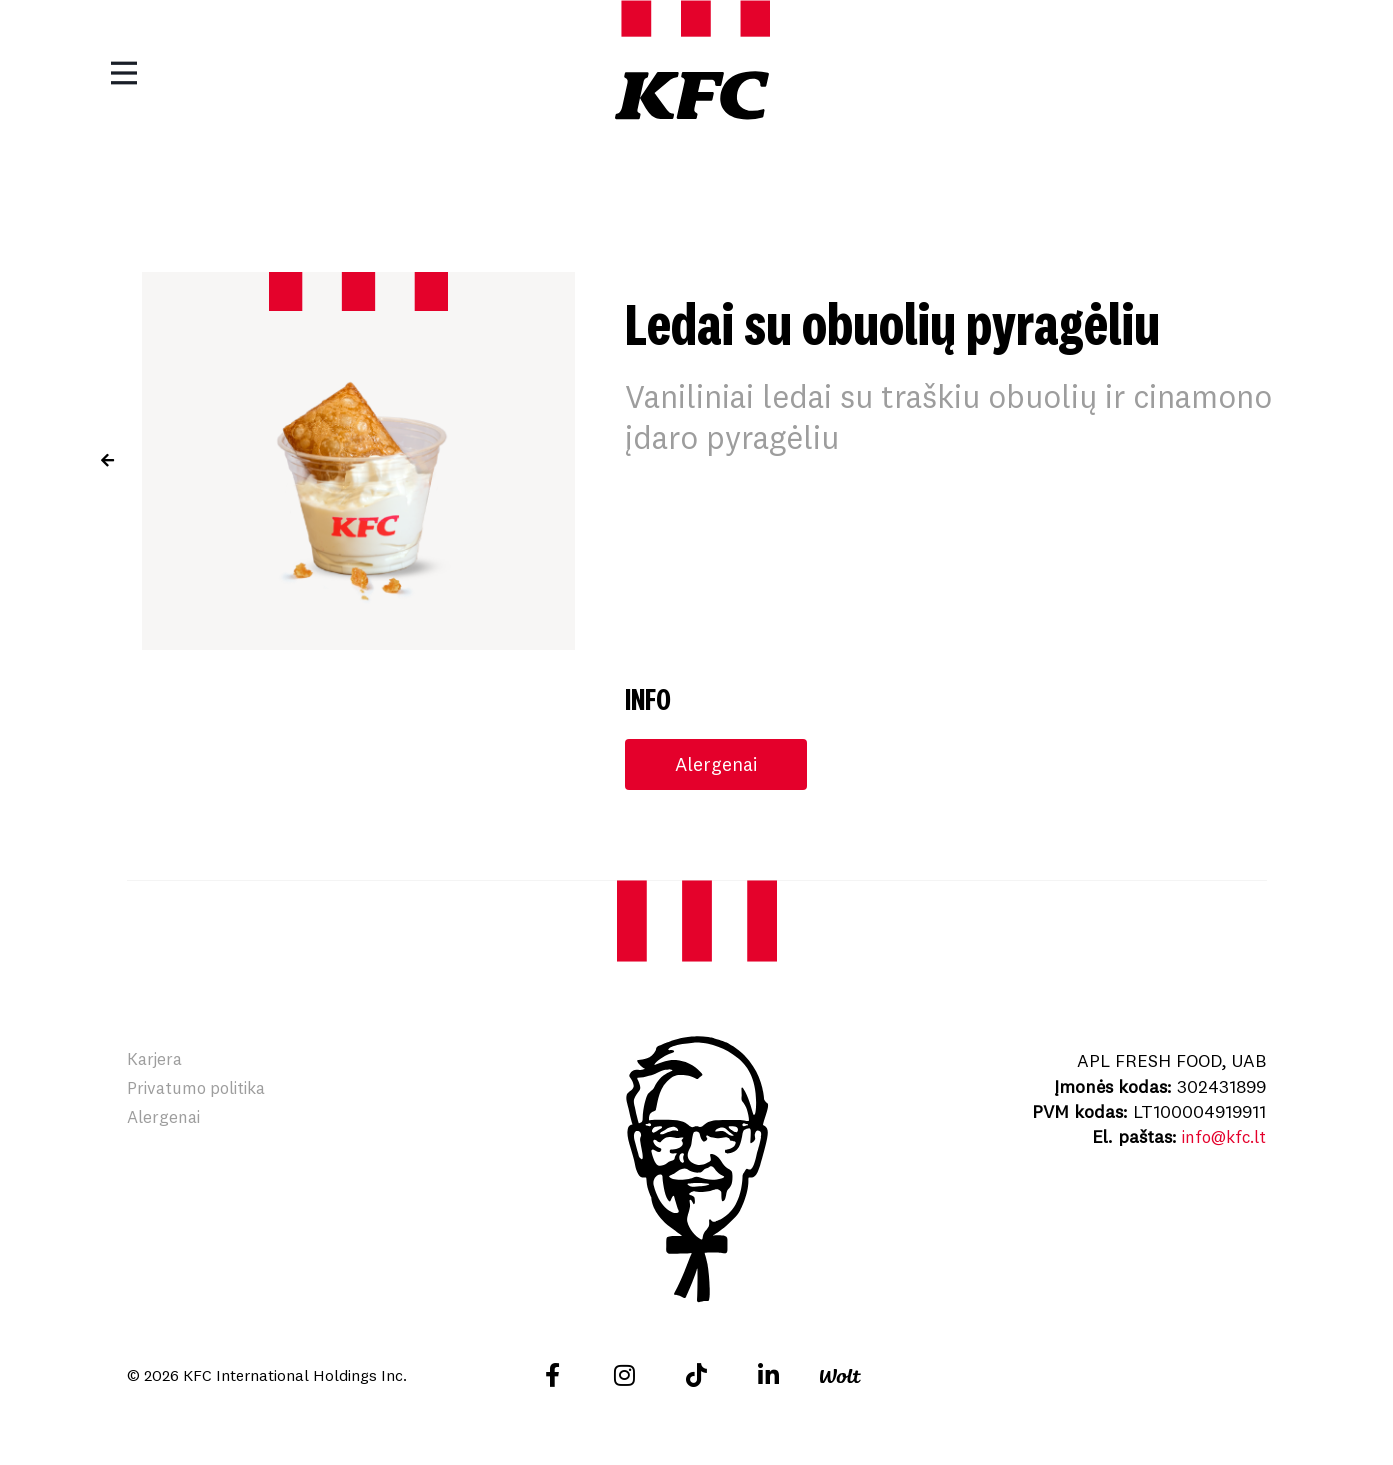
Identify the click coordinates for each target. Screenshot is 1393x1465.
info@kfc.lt (1220, 1137)
